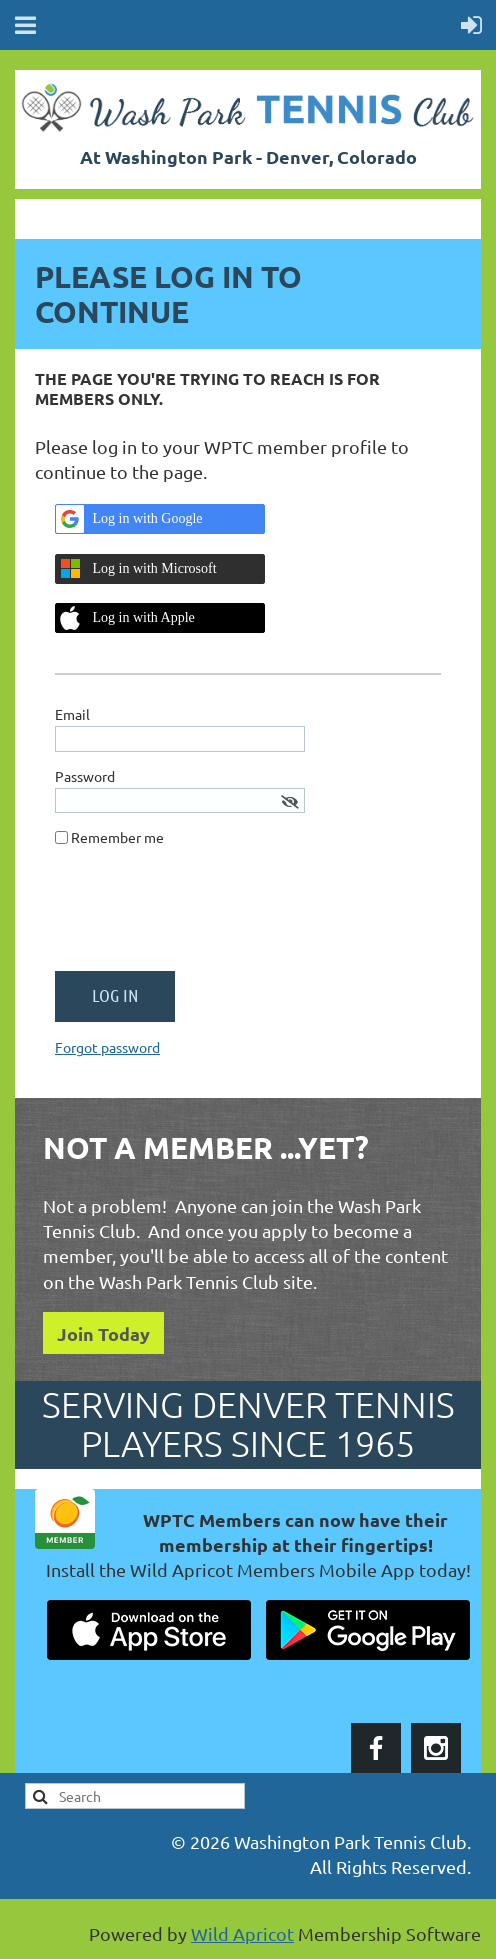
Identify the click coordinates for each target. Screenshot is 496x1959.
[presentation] (207, 917)
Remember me (117, 837)
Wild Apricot (242, 1933)
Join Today (103, 1333)
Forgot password (107, 1047)
